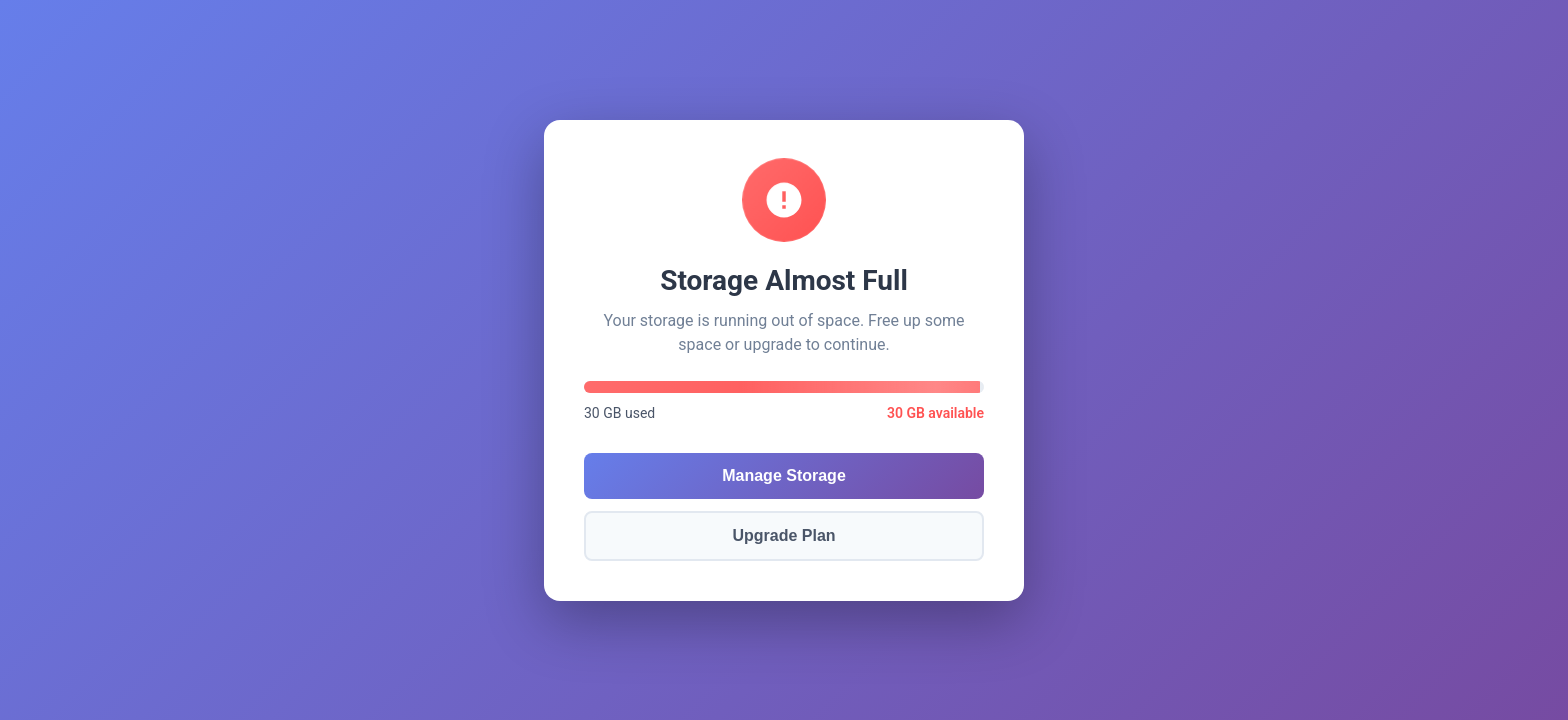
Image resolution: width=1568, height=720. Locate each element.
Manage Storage (784, 475)
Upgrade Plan (783, 535)
